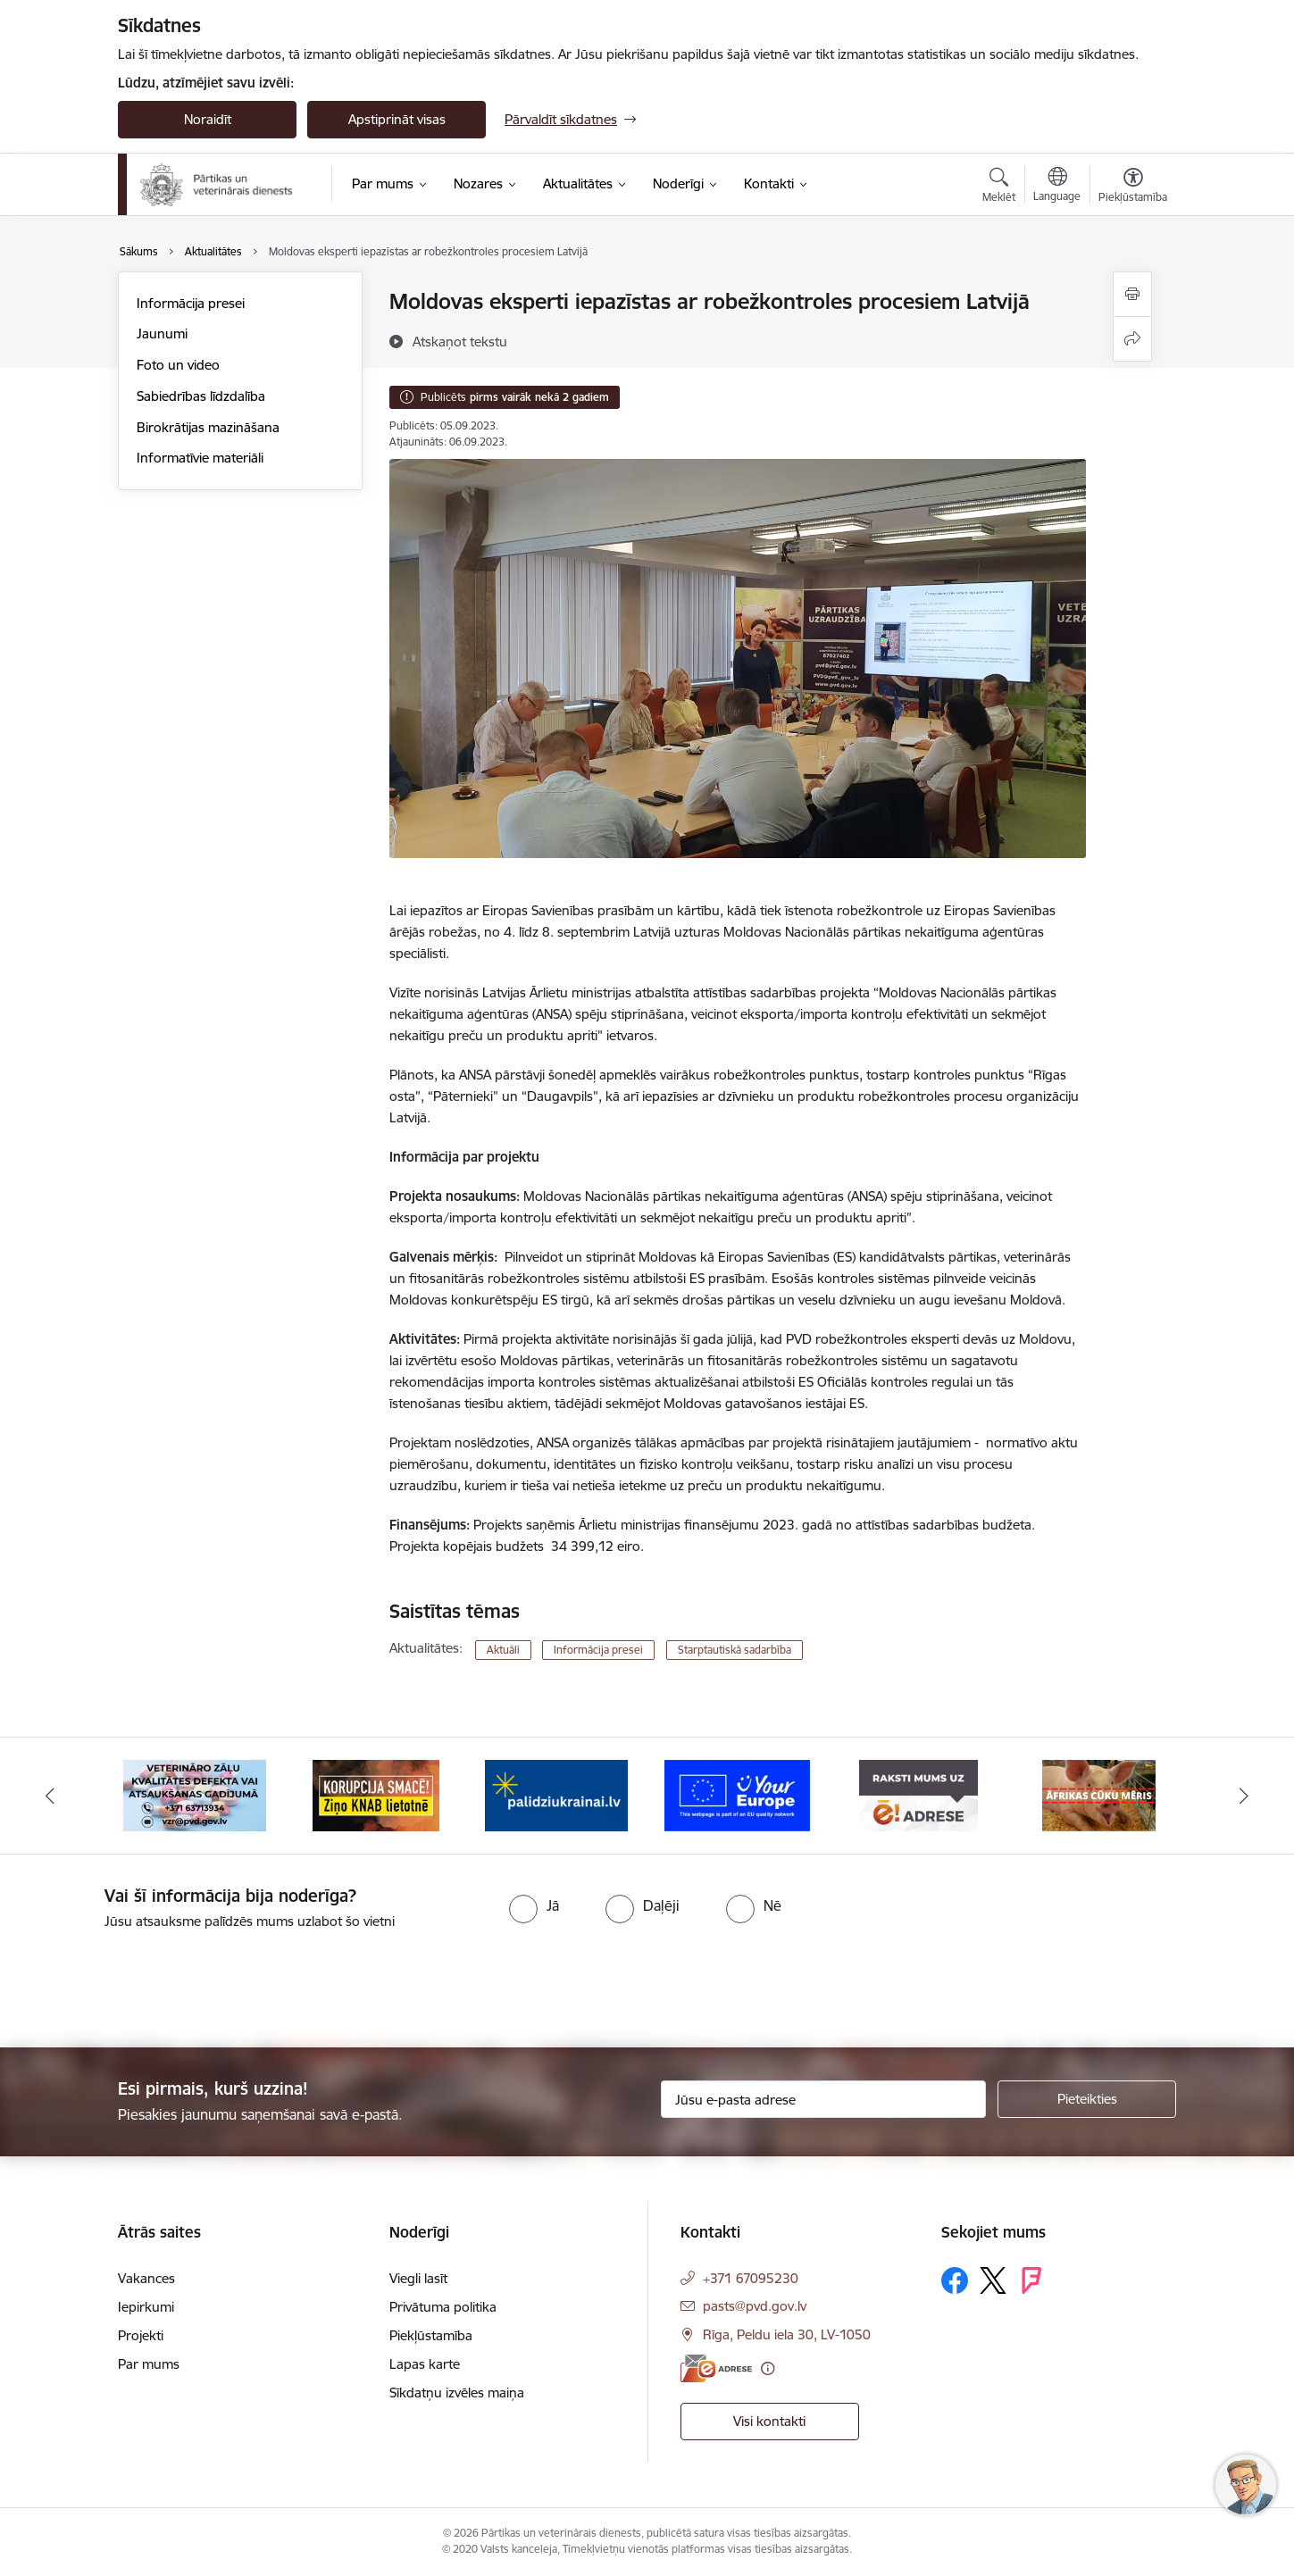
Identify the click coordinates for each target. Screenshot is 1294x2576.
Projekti (140, 2335)
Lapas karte (424, 2363)
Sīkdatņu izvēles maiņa (456, 2392)
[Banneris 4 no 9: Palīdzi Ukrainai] (556, 1794)
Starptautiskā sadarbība (734, 1649)
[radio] (534, 1905)
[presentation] (149, 1981)
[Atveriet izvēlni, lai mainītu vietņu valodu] (1056, 186)
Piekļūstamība (430, 2335)
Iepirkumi (146, 2306)
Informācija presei (191, 303)
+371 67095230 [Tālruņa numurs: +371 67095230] (750, 2278)
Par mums (148, 2363)
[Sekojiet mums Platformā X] (993, 2280)
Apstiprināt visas (397, 119)
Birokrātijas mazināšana (208, 427)
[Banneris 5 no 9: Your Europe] (737, 1794)
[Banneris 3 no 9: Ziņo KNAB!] (376, 1794)
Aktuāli (503, 1649)
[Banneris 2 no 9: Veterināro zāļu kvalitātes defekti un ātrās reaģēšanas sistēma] (194, 1794)
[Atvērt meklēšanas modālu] (998, 187)
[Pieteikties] (1087, 2099)
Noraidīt (207, 119)
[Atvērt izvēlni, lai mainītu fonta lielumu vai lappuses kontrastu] (1132, 187)
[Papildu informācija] (767, 2368)
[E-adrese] (716, 2368)
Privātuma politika (443, 2306)
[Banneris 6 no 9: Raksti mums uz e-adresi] (918, 1794)
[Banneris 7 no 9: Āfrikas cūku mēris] (1099, 1794)
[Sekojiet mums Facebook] (954, 2280)
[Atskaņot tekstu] (460, 341)
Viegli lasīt (418, 2278)
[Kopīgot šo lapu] (1132, 339)
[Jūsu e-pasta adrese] (824, 2099)
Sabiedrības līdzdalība (201, 396)
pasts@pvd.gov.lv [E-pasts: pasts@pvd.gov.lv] (754, 2305)
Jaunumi (162, 333)
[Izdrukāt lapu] (1132, 294)
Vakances (146, 2278)
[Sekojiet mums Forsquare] (1031, 2280)
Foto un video (178, 364)
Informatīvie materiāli (200, 457)
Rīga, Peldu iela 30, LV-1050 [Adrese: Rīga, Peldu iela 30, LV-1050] (787, 2334)
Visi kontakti (769, 2421)
